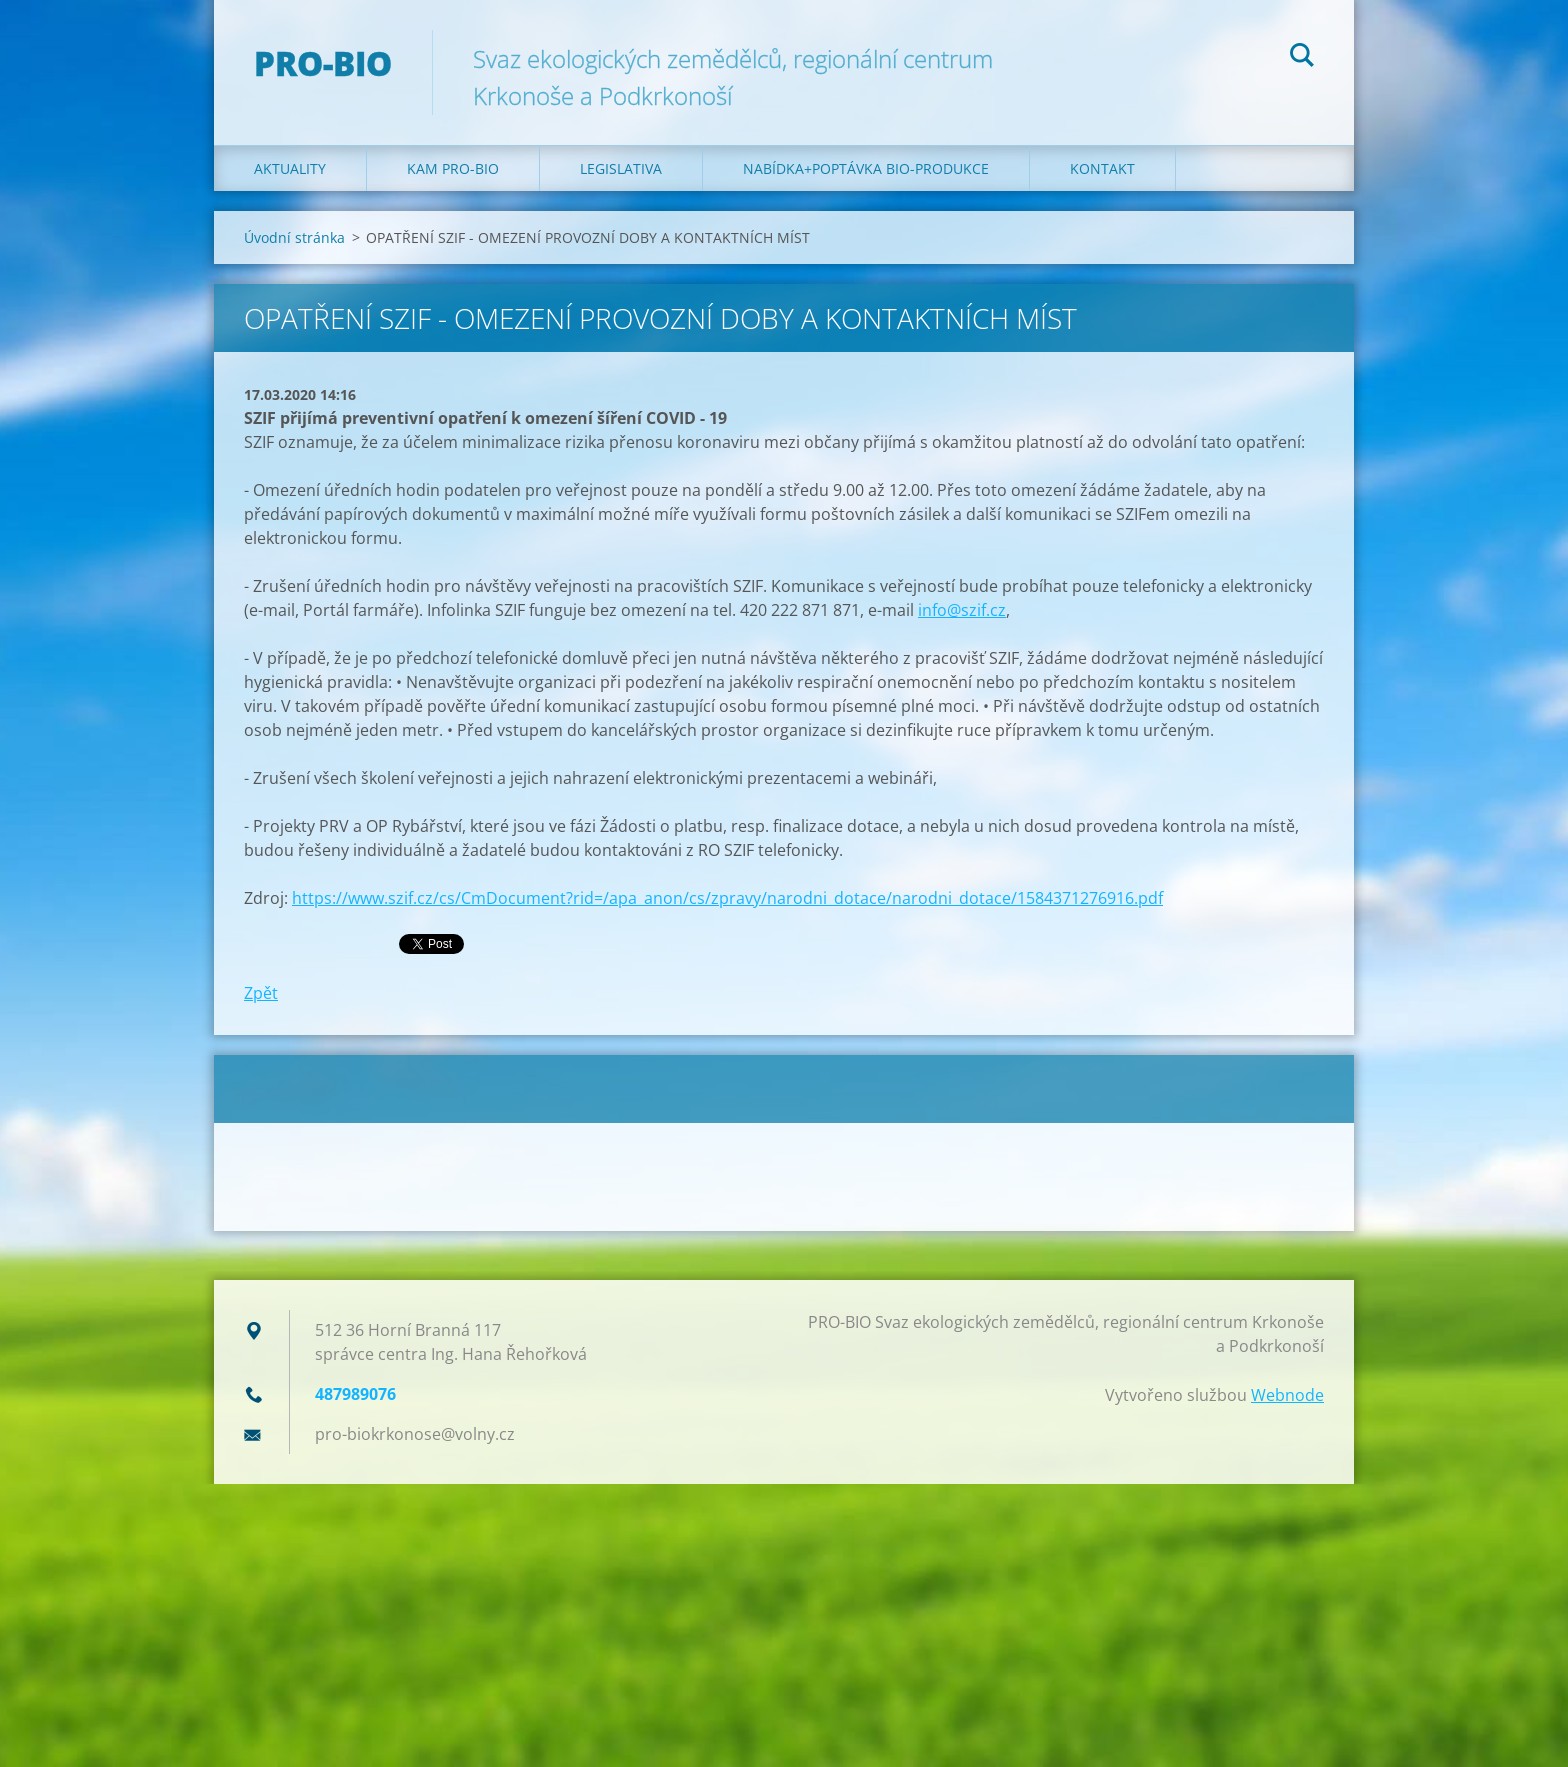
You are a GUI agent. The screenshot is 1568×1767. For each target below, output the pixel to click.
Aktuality (290, 168)
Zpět (261, 993)
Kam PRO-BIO (453, 168)
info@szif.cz (962, 610)
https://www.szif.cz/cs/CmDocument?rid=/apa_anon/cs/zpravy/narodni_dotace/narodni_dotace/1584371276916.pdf (727, 898)
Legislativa (621, 168)
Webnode (1287, 1395)
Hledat (1302, 58)
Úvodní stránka (294, 237)
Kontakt (1102, 168)
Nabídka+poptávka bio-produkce (866, 168)
